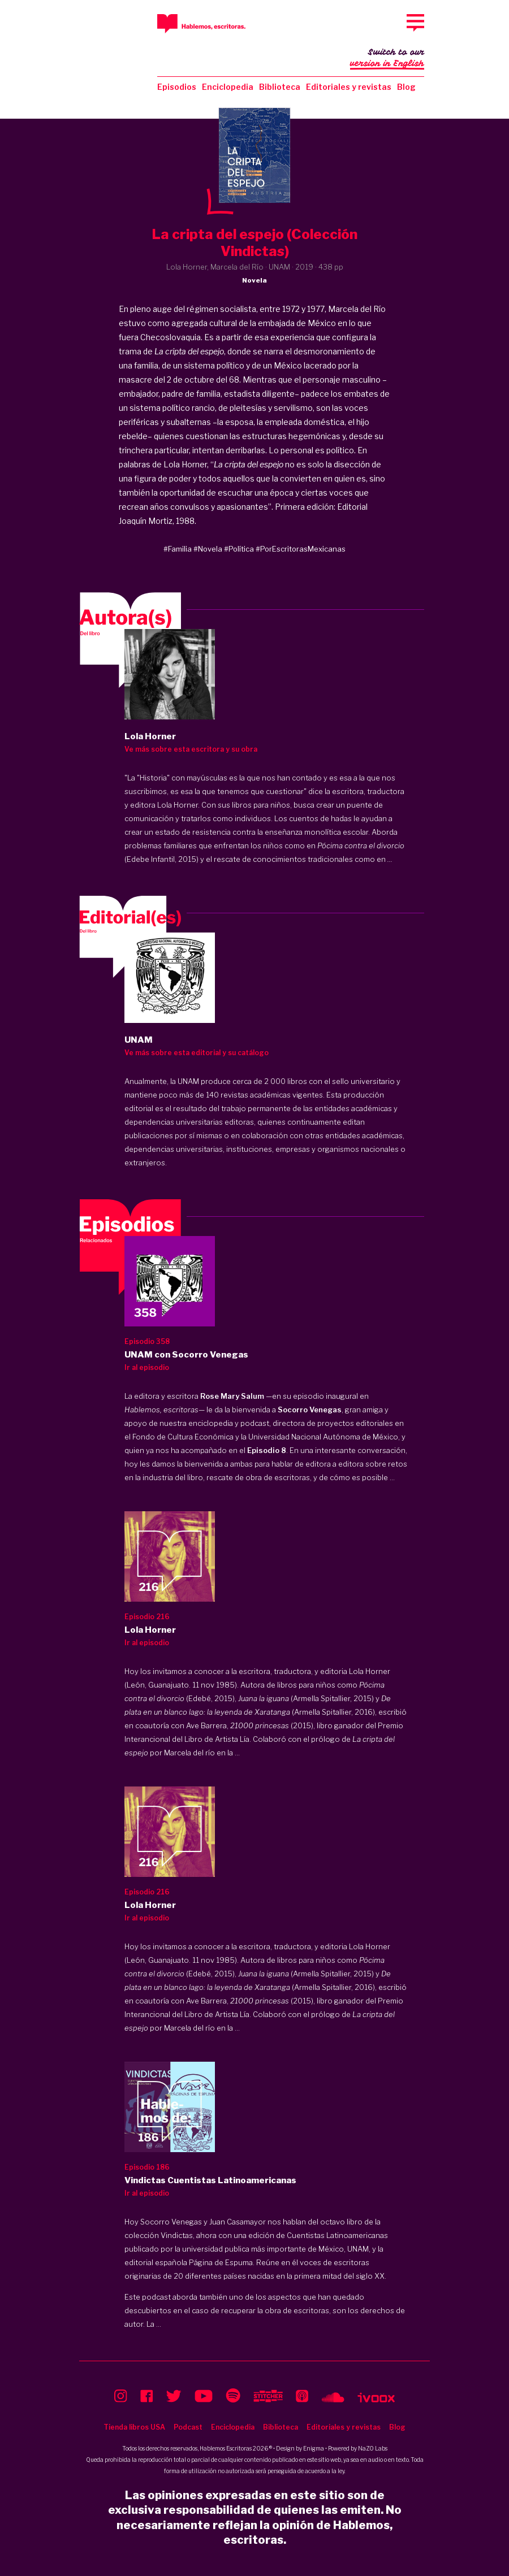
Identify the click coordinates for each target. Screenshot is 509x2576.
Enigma (313, 2448)
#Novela (207, 548)
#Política (239, 548)
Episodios (176, 87)
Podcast (188, 2427)
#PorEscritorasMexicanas (301, 548)
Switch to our (387, 58)
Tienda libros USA (134, 2427)
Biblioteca (279, 87)
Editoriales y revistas (348, 87)
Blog (406, 87)
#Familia (177, 548)
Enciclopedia (227, 87)
